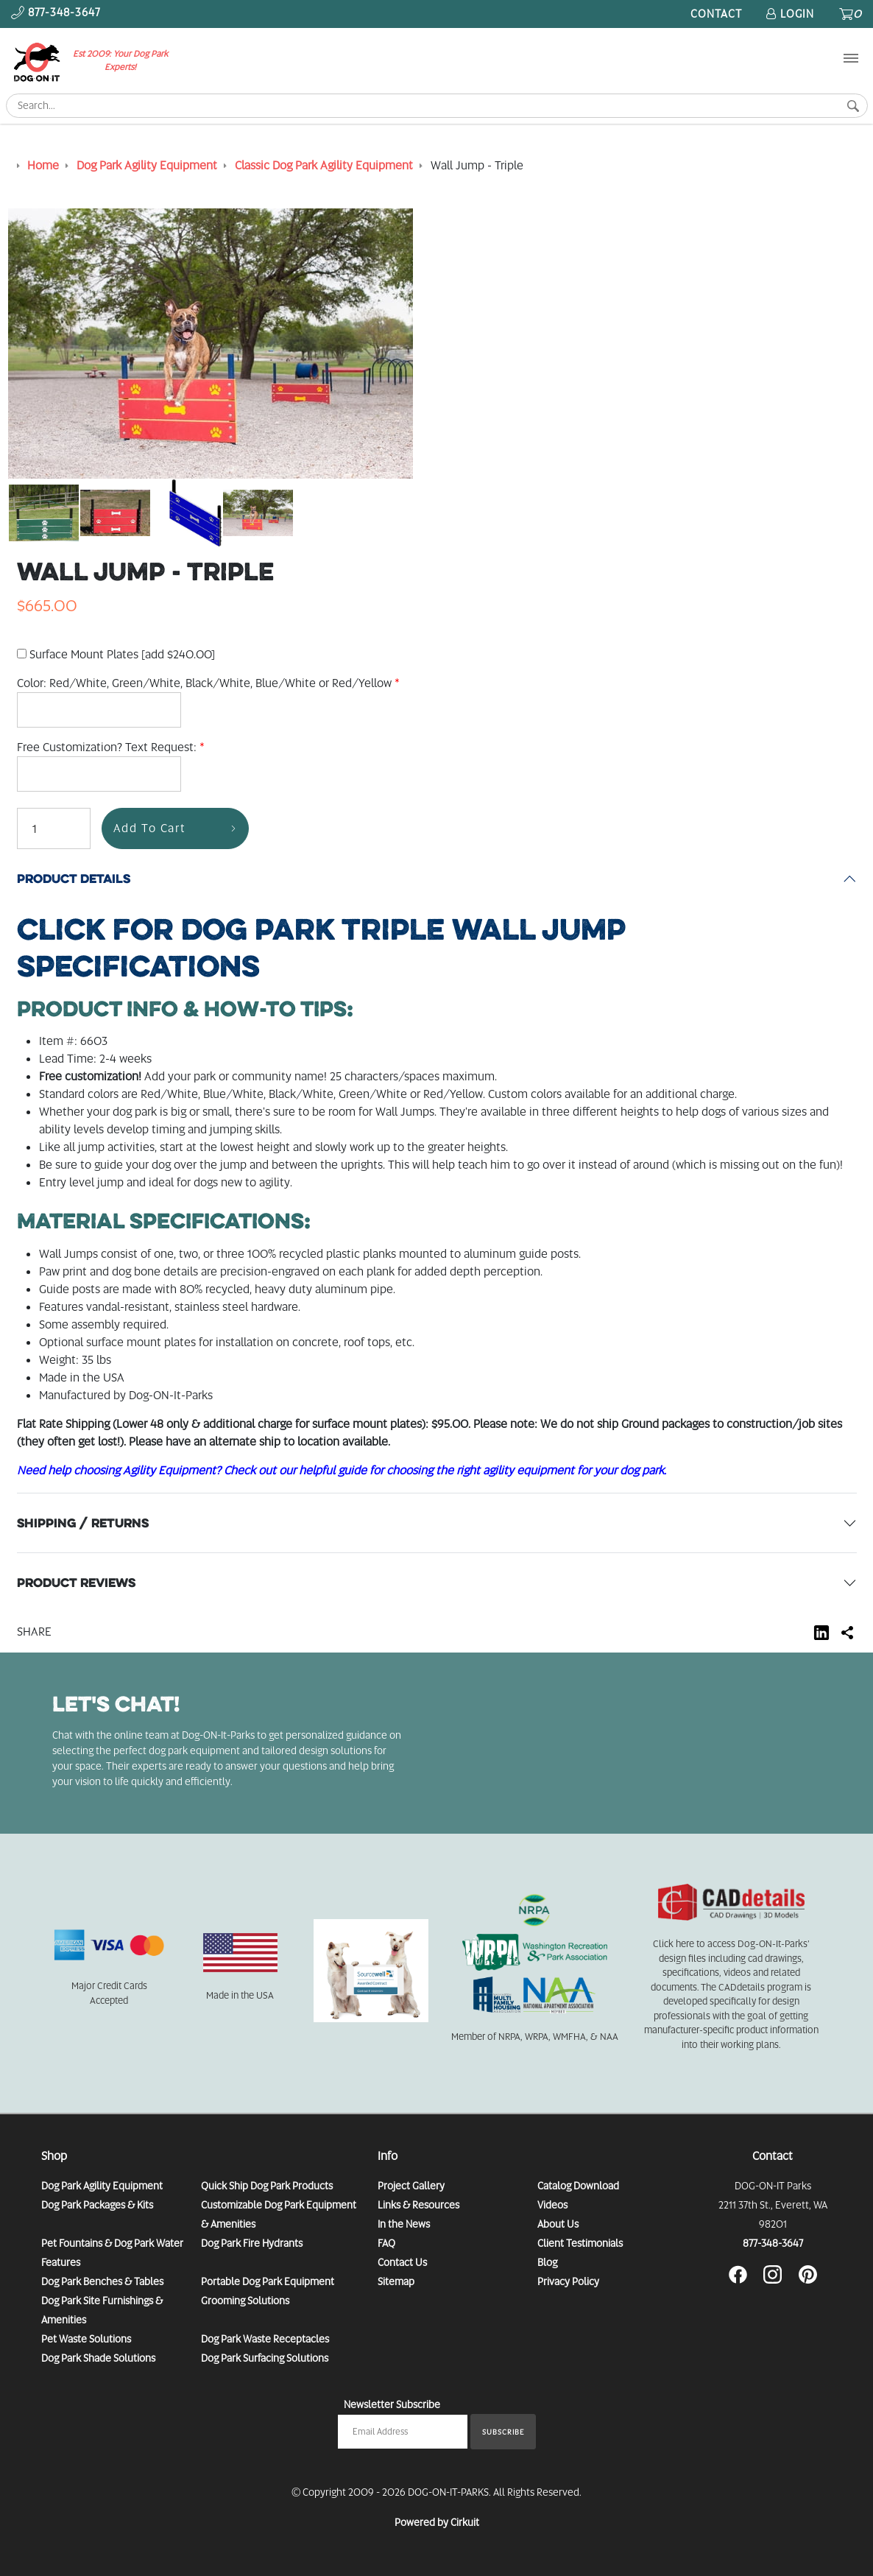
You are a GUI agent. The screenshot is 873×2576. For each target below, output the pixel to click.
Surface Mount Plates (116, 654)
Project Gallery (411, 2185)
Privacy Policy (568, 2281)
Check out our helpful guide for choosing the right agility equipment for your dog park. (445, 1470)
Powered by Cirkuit (437, 2522)
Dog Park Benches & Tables (102, 2281)
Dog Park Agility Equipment (102, 2185)
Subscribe (503, 2432)
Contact (716, 14)
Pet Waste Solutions (86, 2339)
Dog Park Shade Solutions (98, 2358)
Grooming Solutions (245, 2300)
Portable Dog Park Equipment (267, 2281)
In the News (404, 2224)
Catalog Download (578, 2185)
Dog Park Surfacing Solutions (264, 2358)
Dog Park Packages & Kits (97, 2204)
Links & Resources (418, 2204)
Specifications (321, 947)
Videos (552, 2204)
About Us (558, 2224)
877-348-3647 (773, 2243)
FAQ (386, 2243)
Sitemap (396, 2281)
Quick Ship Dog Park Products (267, 2185)
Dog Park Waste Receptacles (265, 2339)
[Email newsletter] (402, 2431)
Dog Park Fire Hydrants (252, 2243)
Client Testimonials (580, 2243)
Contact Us (402, 2262)
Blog (547, 2262)
